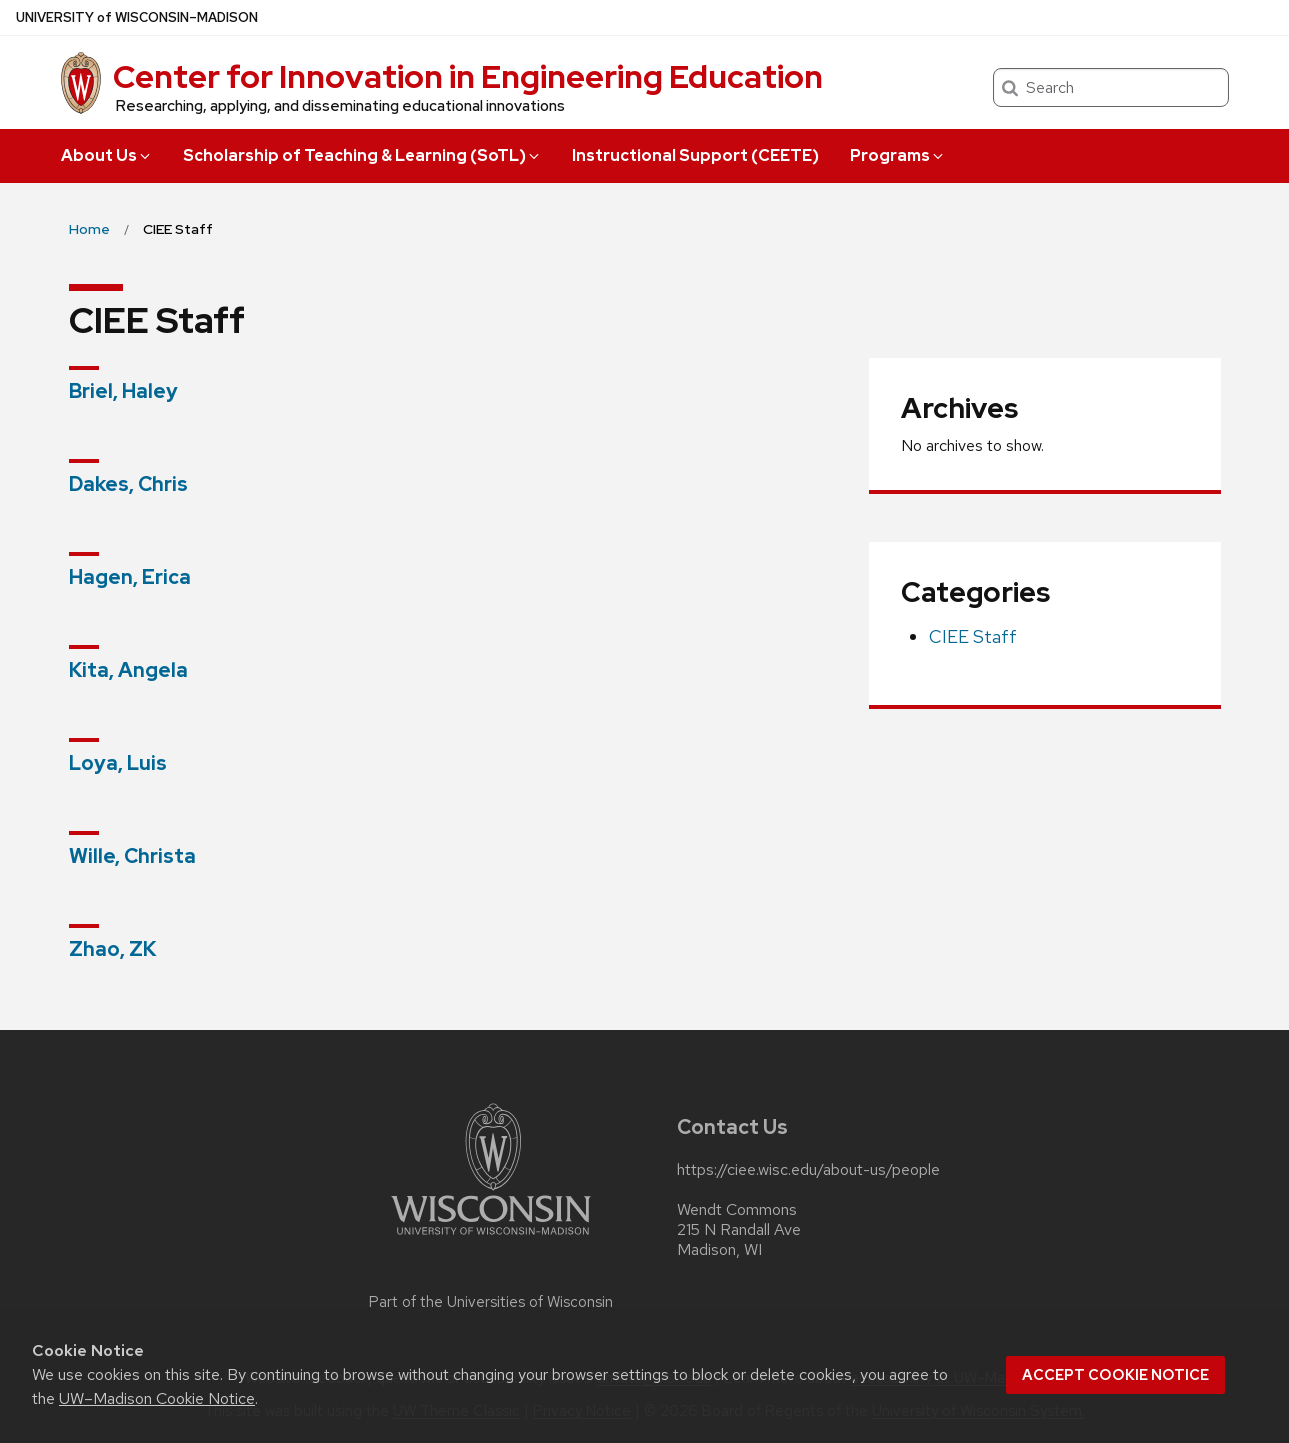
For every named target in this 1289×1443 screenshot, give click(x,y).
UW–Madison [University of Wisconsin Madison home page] (137, 17)
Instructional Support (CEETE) (695, 155)
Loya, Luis (118, 763)
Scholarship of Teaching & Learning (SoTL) (362, 155)
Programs (898, 155)
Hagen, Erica (130, 577)
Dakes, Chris (128, 484)
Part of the (491, 1302)
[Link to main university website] (491, 1238)
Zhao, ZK (112, 949)
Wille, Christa (132, 856)
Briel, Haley (123, 391)
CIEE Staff (973, 636)
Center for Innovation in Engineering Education (468, 76)
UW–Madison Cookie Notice (157, 1398)
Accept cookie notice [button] (1115, 1375)
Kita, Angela (128, 670)
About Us (107, 155)
